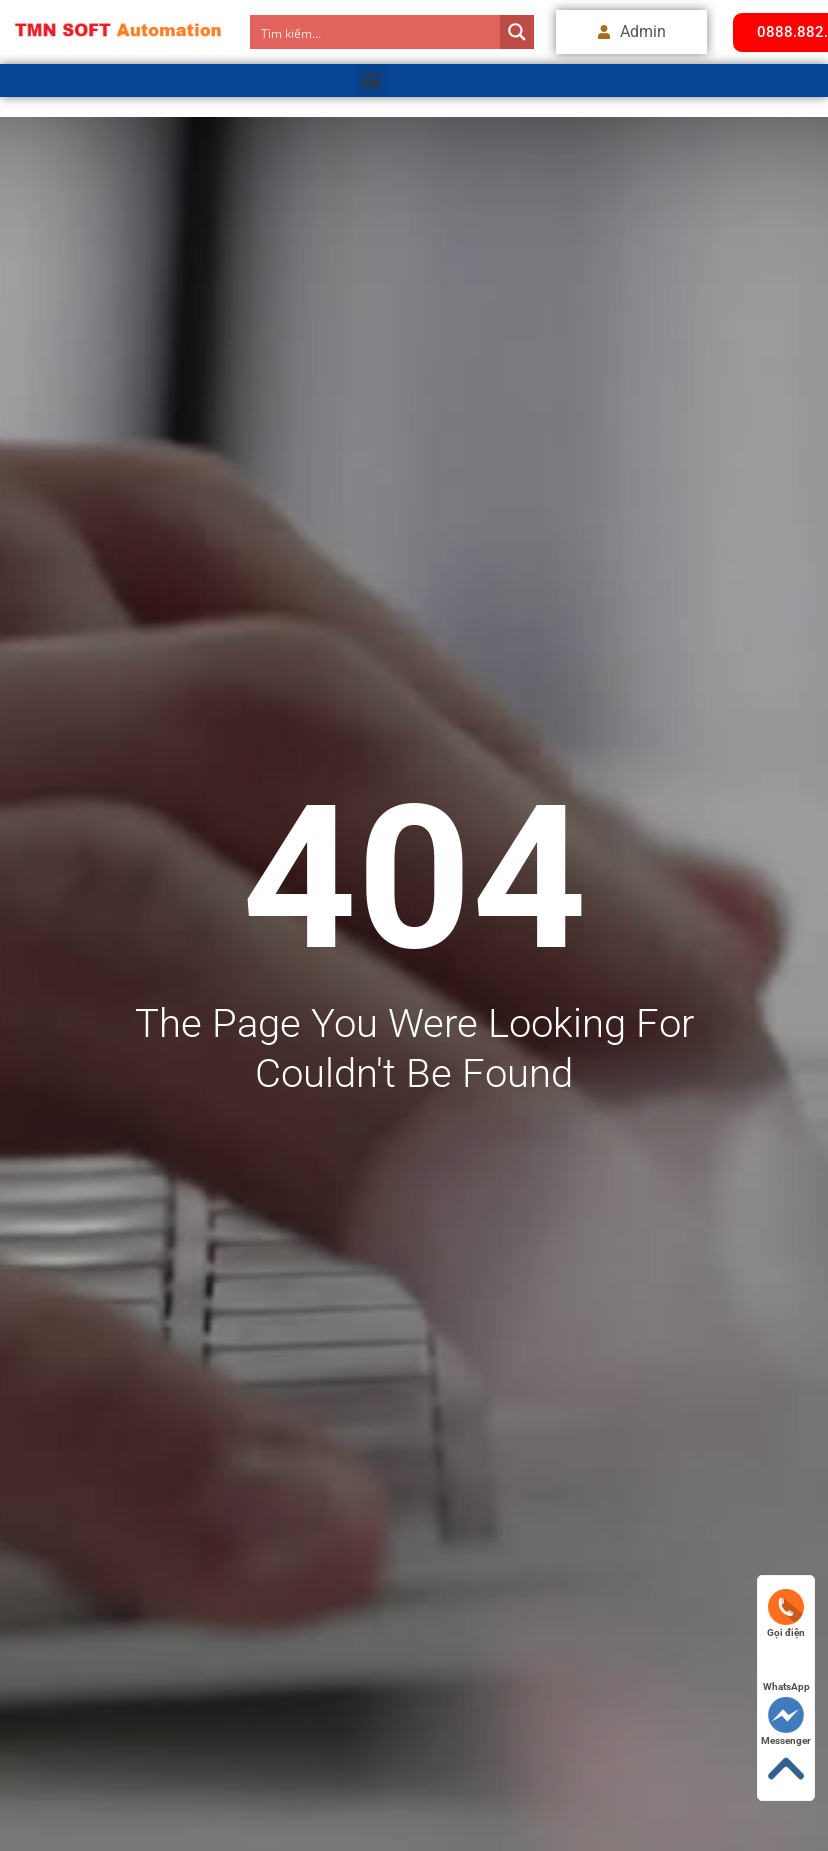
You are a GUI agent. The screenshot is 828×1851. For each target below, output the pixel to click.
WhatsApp (786, 1667)
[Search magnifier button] (517, 32)
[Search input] (376, 32)
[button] (370, 80)
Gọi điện (786, 1613)
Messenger (786, 1721)
